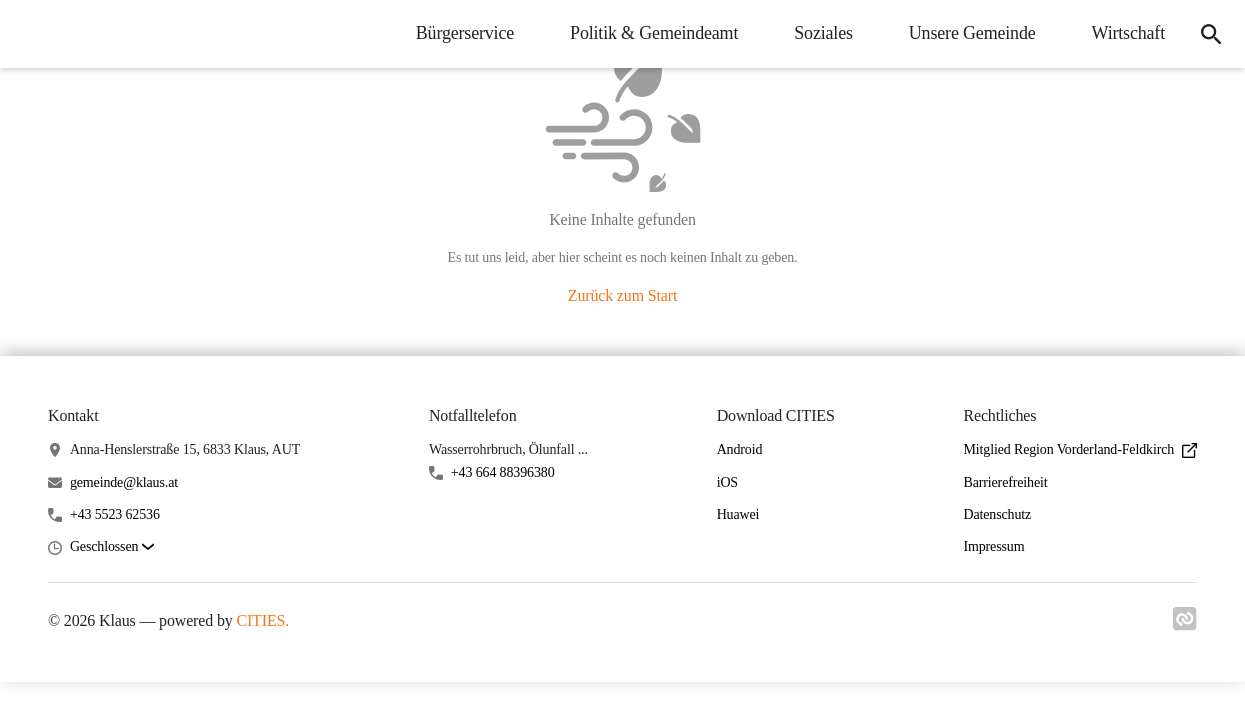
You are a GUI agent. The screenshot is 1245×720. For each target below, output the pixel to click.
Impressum (993, 546)
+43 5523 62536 (115, 514)
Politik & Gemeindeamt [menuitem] (654, 33)
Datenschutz (997, 514)
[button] (112, 547)
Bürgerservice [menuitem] (465, 33)
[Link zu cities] (1185, 625)
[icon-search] (1211, 34)
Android (740, 449)
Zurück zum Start (622, 295)
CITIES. (262, 620)
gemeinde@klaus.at (124, 482)
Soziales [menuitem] (823, 33)
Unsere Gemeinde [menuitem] (972, 33)
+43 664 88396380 (503, 472)
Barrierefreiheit (1005, 482)
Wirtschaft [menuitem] (1128, 33)
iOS (727, 482)
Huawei (738, 514)
